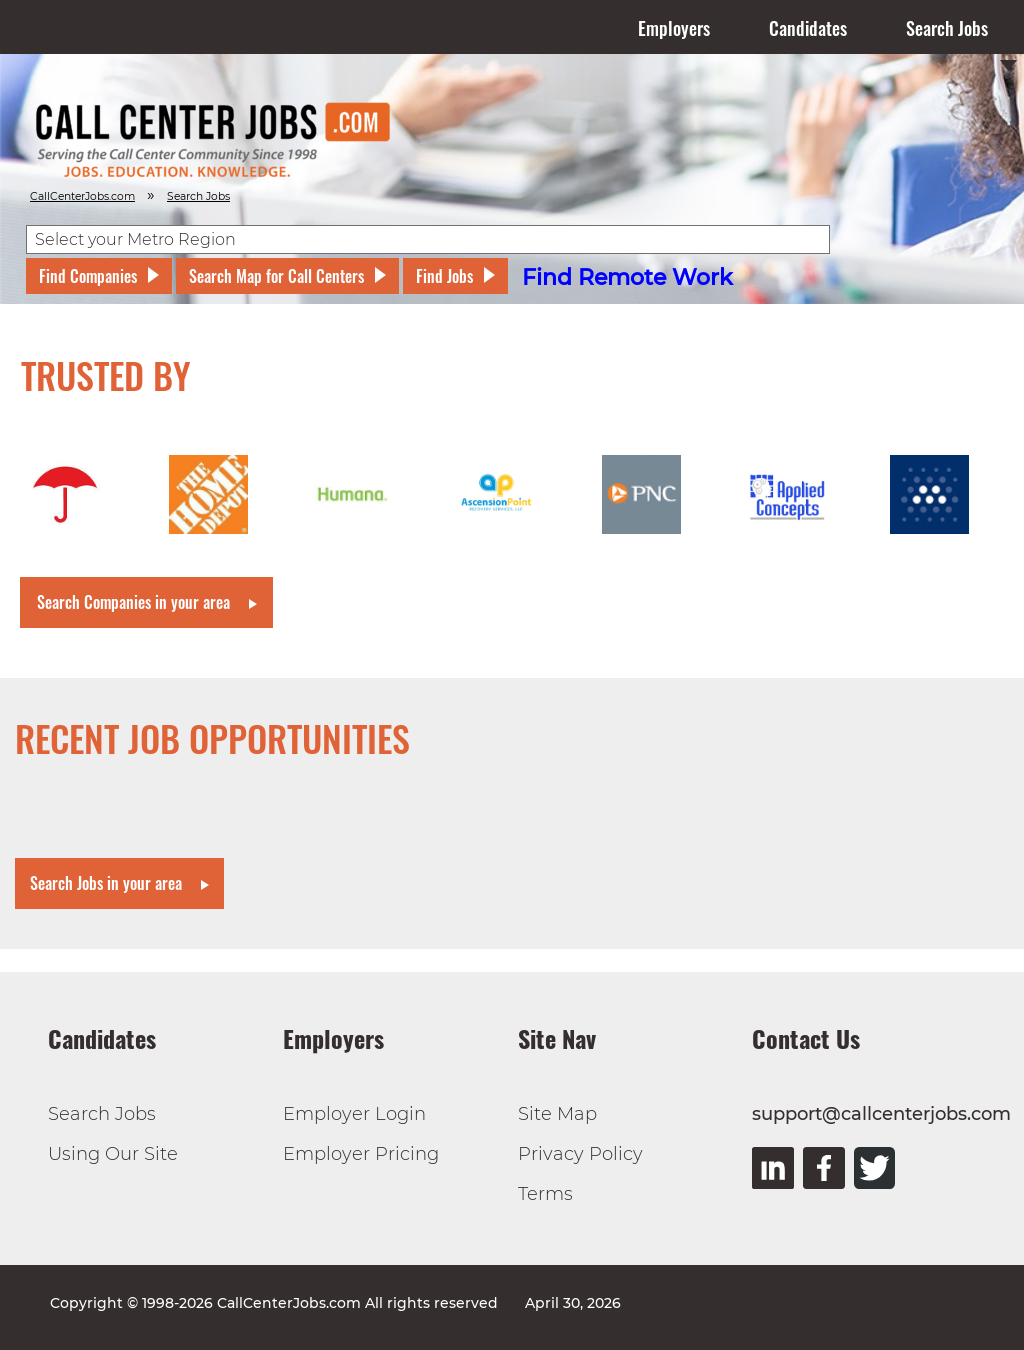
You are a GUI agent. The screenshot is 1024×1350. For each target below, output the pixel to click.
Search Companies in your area (133, 602)
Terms (545, 1194)
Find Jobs (444, 276)
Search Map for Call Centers (276, 276)
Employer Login (354, 1114)
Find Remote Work (627, 277)
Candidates (808, 28)
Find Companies (88, 276)
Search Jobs (947, 28)
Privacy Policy (580, 1154)
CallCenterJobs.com (82, 196)
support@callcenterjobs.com (881, 1114)
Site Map (557, 1114)
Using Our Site (113, 1154)
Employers (674, 28)
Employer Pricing (361, 1154)
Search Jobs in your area (106, 883)
